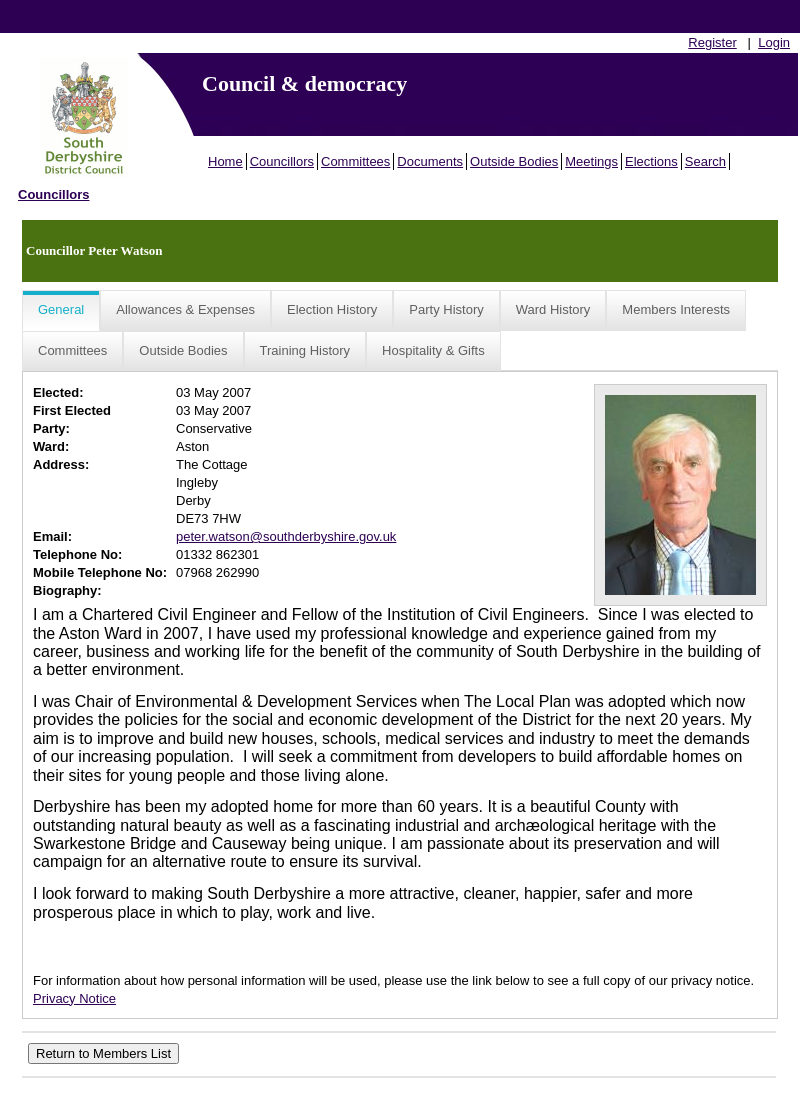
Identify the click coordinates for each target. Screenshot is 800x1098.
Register (712, 42)
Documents (430, 161)
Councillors (282, 161)
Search (705, 161)
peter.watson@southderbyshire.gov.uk (286, 536)
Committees (355, 161)
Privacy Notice (74, 998)
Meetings (591, 161)
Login (774, 42)
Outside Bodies (514, 161)
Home (225, 161)
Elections (651, 161)
